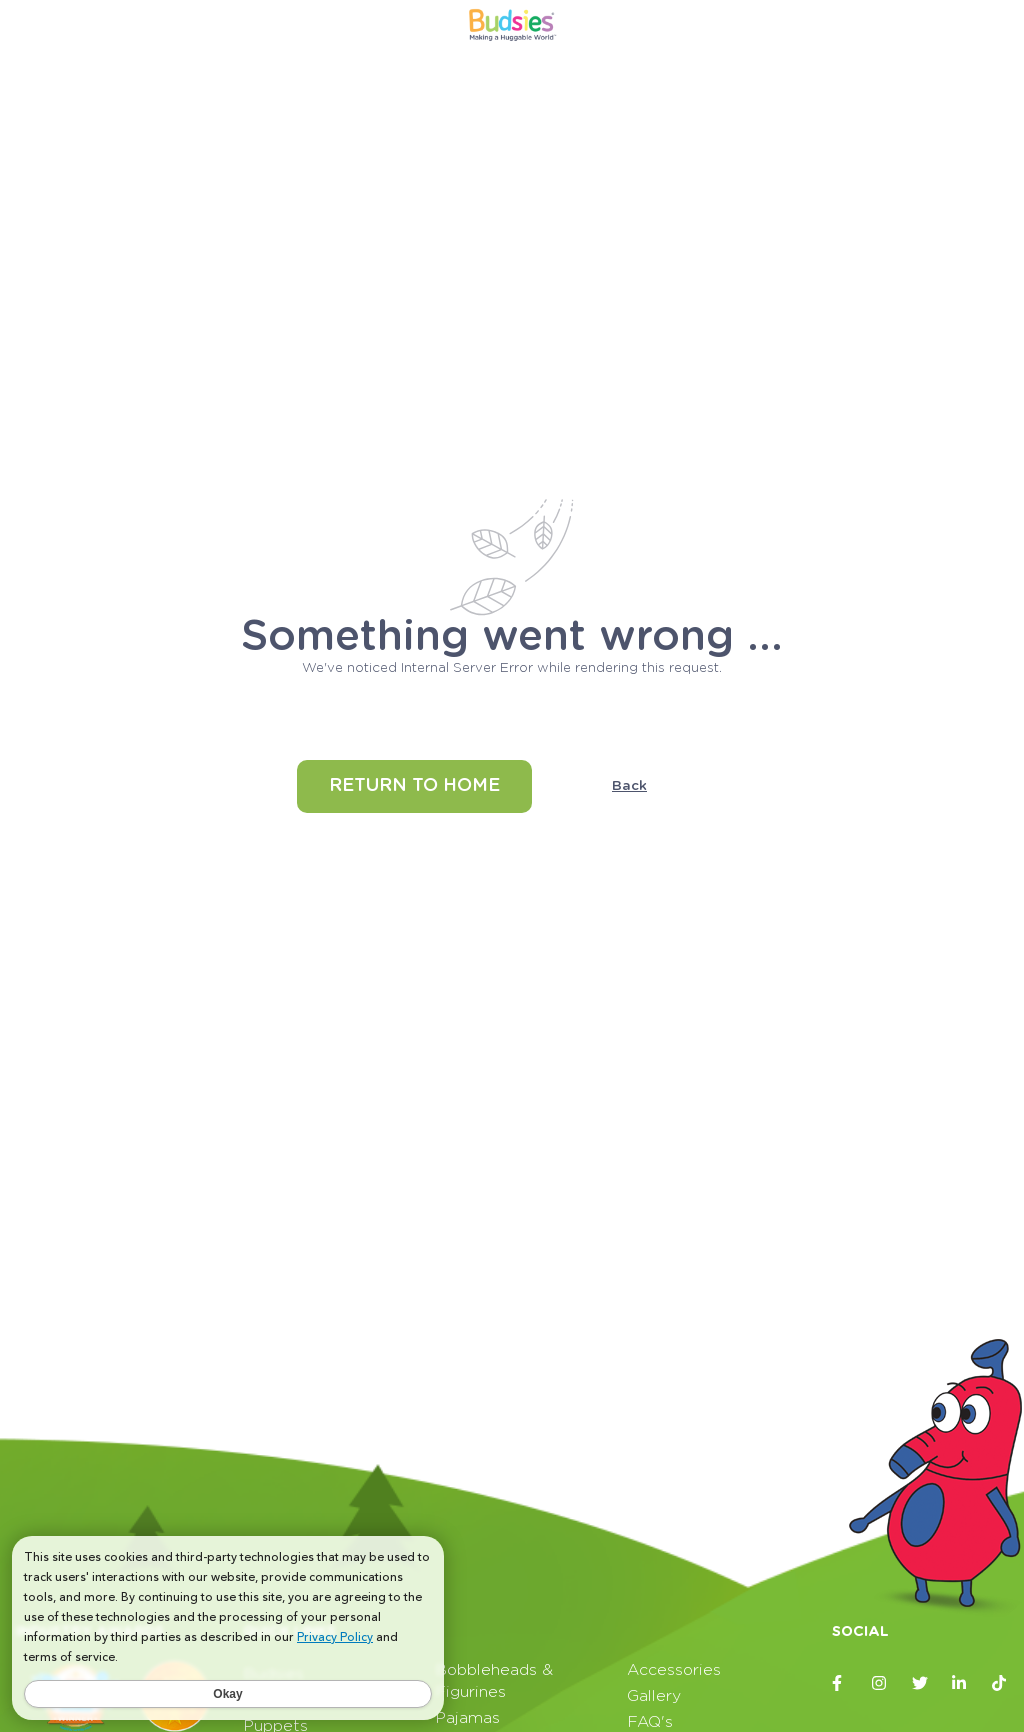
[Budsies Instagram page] (880, 1683)
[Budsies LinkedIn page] (960, 1683)
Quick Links (289, 1632)
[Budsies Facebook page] (840, 1683)
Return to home (414, 786)
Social (860, 1632)
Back (629, 786)
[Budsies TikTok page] (1000, 1683)
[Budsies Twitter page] (920, 1683)
